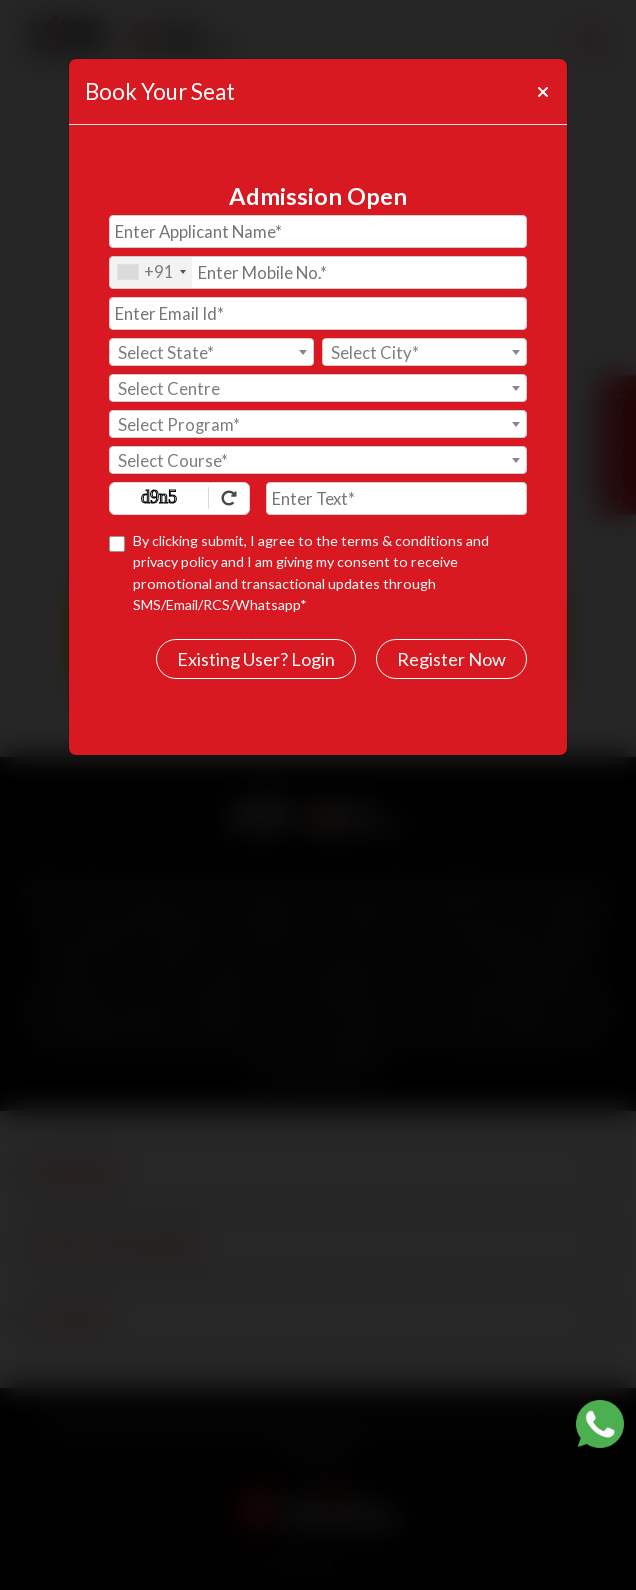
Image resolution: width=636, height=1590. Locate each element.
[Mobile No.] (318, 272)
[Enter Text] (396, 498)
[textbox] (211, 353)
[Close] (542, 92)
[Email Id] (318, 313)
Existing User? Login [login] (256, 659)
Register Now (451, 659)
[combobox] (151, 272)
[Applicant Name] (318, 231)
